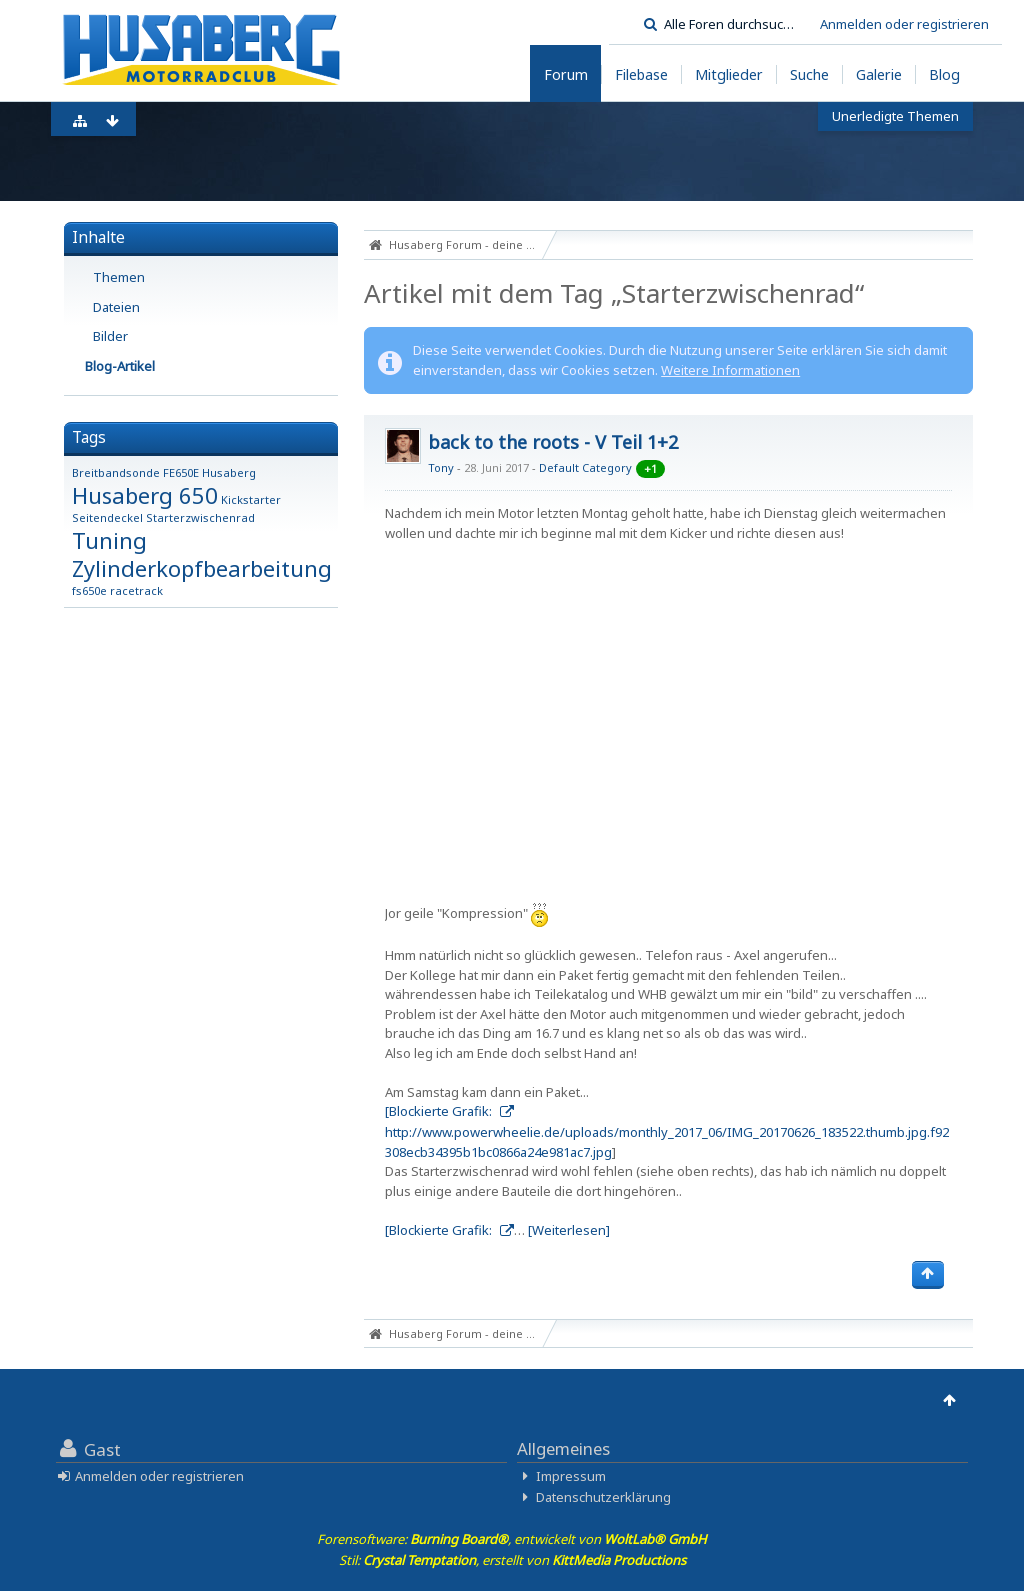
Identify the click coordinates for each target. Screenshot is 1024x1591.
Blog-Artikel (120, 366)
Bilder (110, 336)
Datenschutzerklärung (603, 1497)
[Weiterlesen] (569, 1230)
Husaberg (229, 472)
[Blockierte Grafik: (440, 1111)
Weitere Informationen (730, 370)
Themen (119, 277)
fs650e (89, 590)
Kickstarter (251, 499)
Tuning (109, 540)
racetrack (136, 590)
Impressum (571, 1476)
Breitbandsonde (116, 472)
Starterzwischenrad (200, 517)
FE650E (181, 472)
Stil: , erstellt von (512, 1560)
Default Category (585, 467)
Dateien (116, 307)
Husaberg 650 (145, 495)
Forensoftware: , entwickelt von (512, 1539)
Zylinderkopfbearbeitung (202, 568)
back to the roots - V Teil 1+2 (553, 442)
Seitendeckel (107, 517)
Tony (441, 467)
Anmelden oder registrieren (904, 24)
